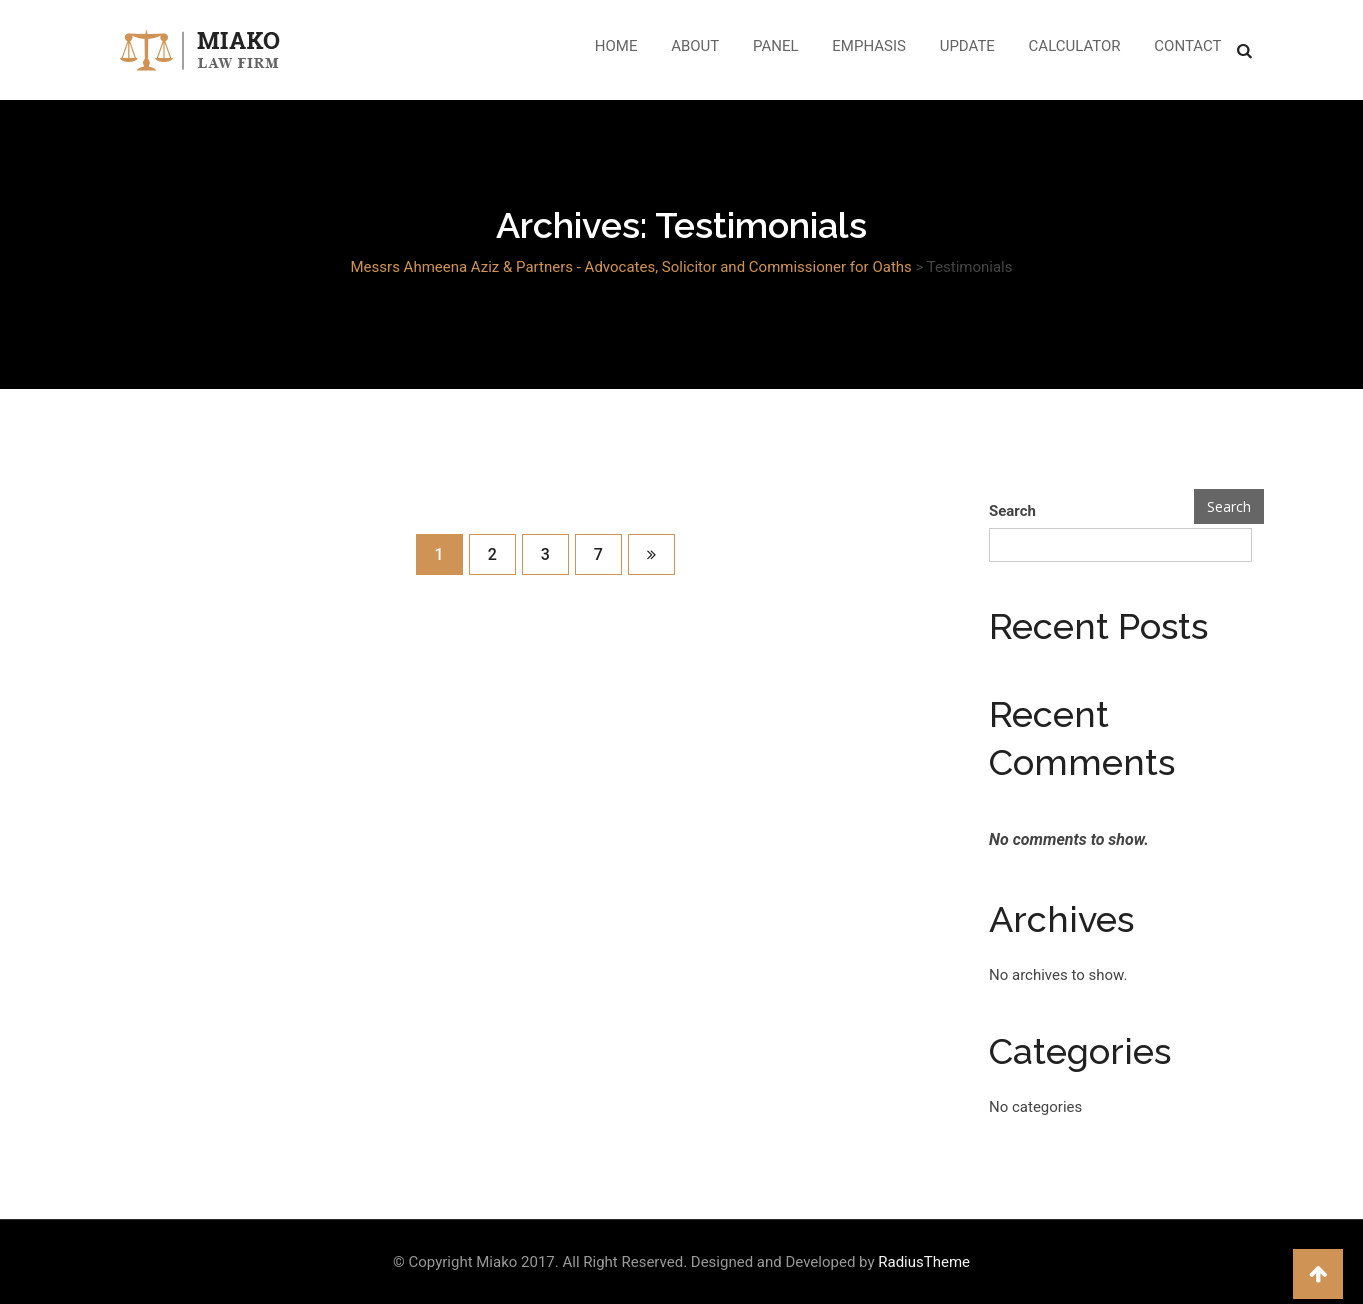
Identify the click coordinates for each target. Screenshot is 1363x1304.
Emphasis (869, 46)
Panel (776, 46)
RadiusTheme (924, 1262)
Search (1012, 511)
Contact (1187, 46)
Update (967, 46)
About (695, 46)
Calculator (1075, 46)
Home (616, 46)
